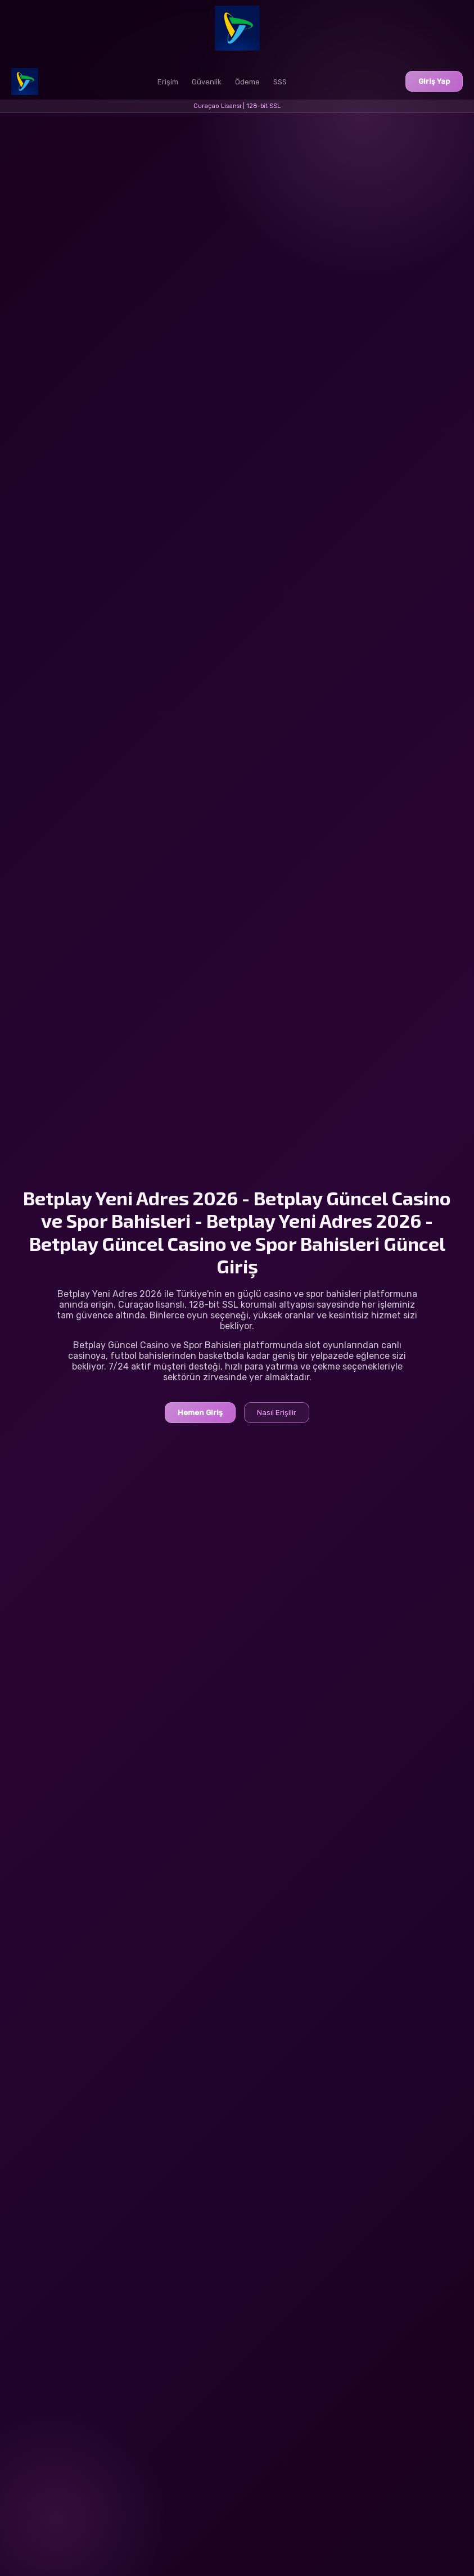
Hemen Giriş (200, 1412)
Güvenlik (207, 82)
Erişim (167, 82)
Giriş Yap (434, 81)
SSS (280, 82)
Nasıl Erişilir (276, 1412)
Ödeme (247, 82)
